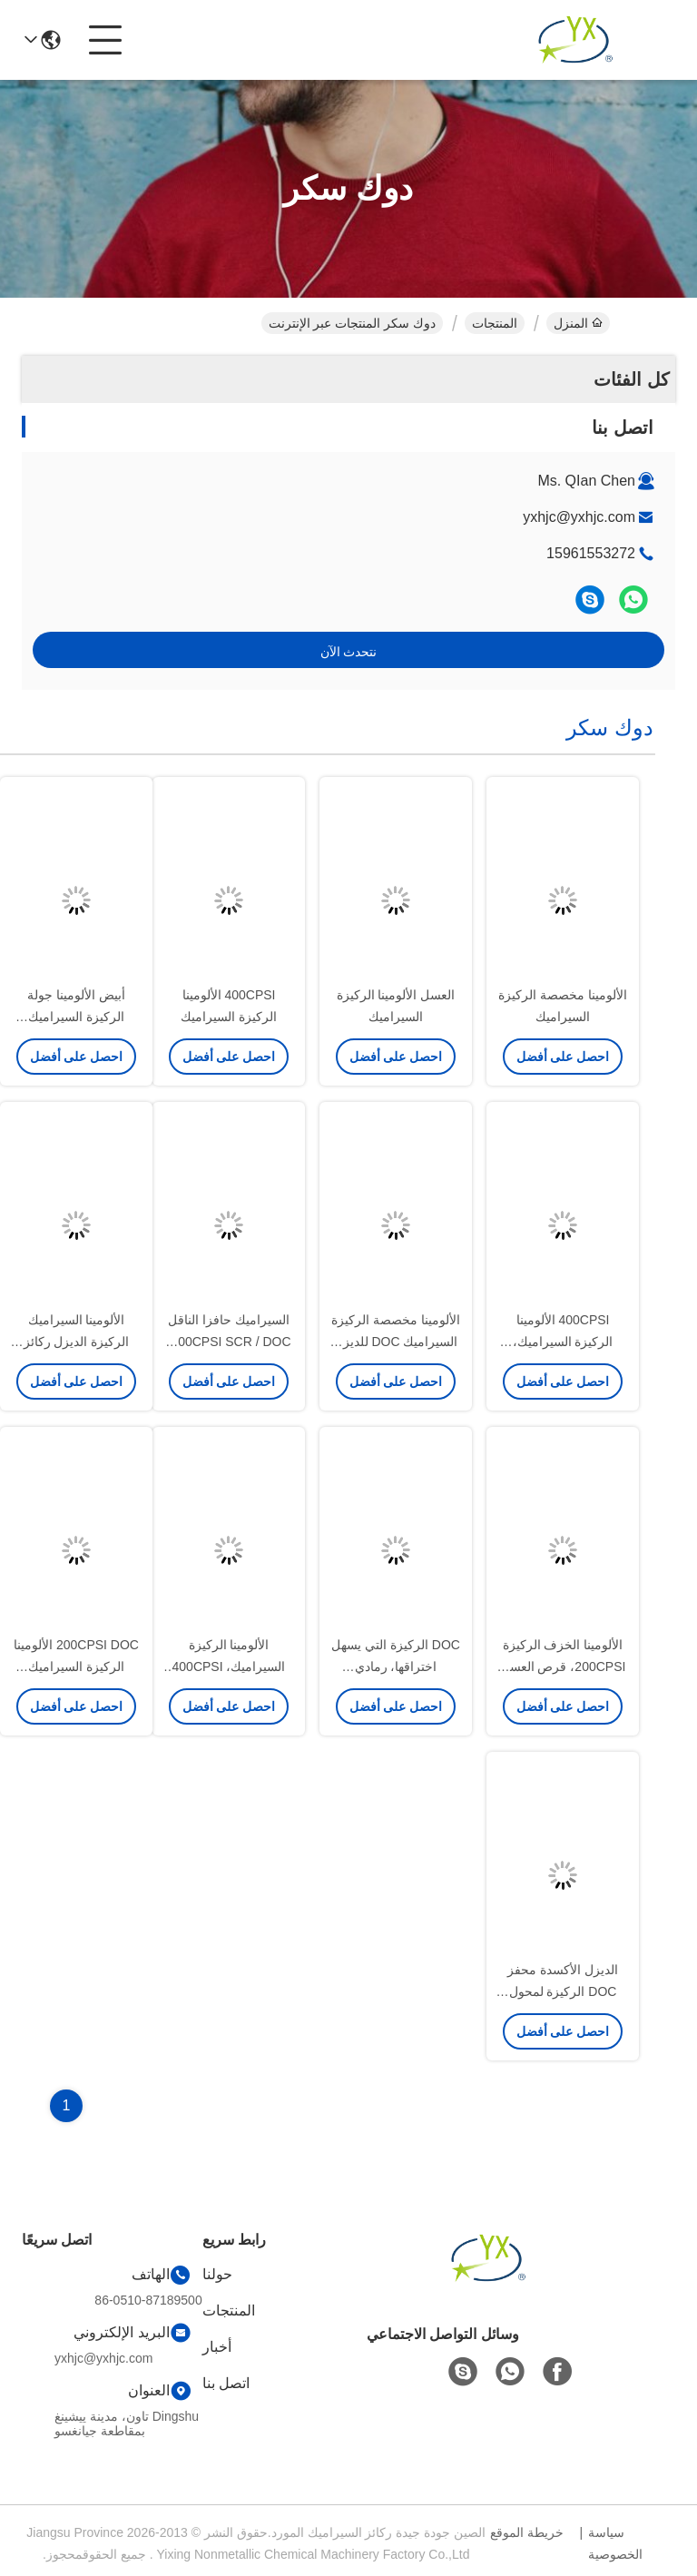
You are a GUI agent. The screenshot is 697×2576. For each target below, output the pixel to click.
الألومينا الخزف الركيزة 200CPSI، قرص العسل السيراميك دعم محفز (563, 1666)
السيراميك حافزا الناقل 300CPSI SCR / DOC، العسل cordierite (228, 1342)
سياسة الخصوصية (615, 2543)
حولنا (217, 2274)
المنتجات (494, 323)
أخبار (216, 2347)
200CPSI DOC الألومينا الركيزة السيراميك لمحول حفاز (76, 1666)
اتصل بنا (226, 2383)
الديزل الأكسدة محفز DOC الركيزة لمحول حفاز (562, 1991)
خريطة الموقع (527, 2532)
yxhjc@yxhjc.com (579, 517)
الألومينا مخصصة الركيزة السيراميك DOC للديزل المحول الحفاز (395, 1342)
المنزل (578, 323)
